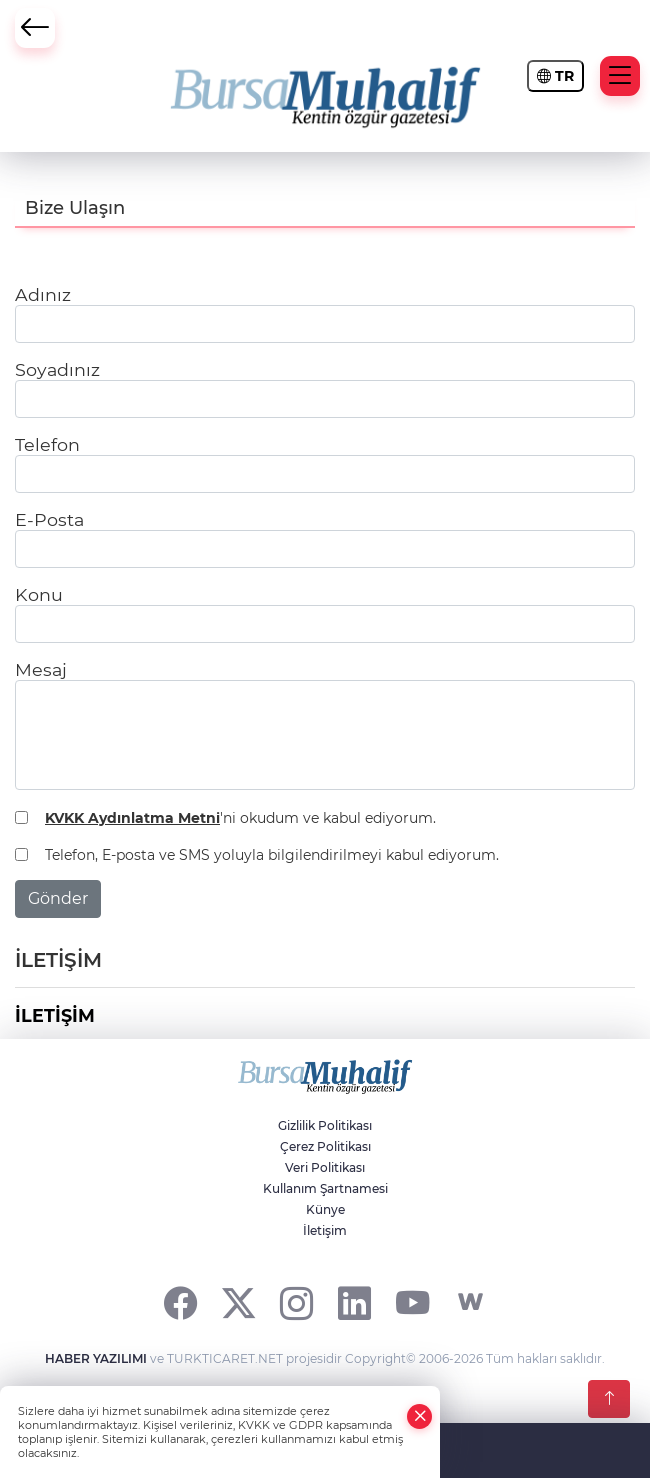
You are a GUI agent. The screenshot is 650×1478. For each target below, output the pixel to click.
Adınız (43, 294)
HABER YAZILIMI (96, 1358)
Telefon (47, 444)
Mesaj (41, 669)
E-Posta (49, 519)
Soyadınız (57, 369)
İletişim (325, 1230)
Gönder (58, 898)
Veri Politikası (325, 1167)
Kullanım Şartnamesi (325, 1188)
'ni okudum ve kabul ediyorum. (240, 818)
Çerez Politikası (325, 1146)
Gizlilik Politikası (325, 1125)
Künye (325, 1209)
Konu (39, 594)
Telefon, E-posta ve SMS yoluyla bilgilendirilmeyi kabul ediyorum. (272, 855)
